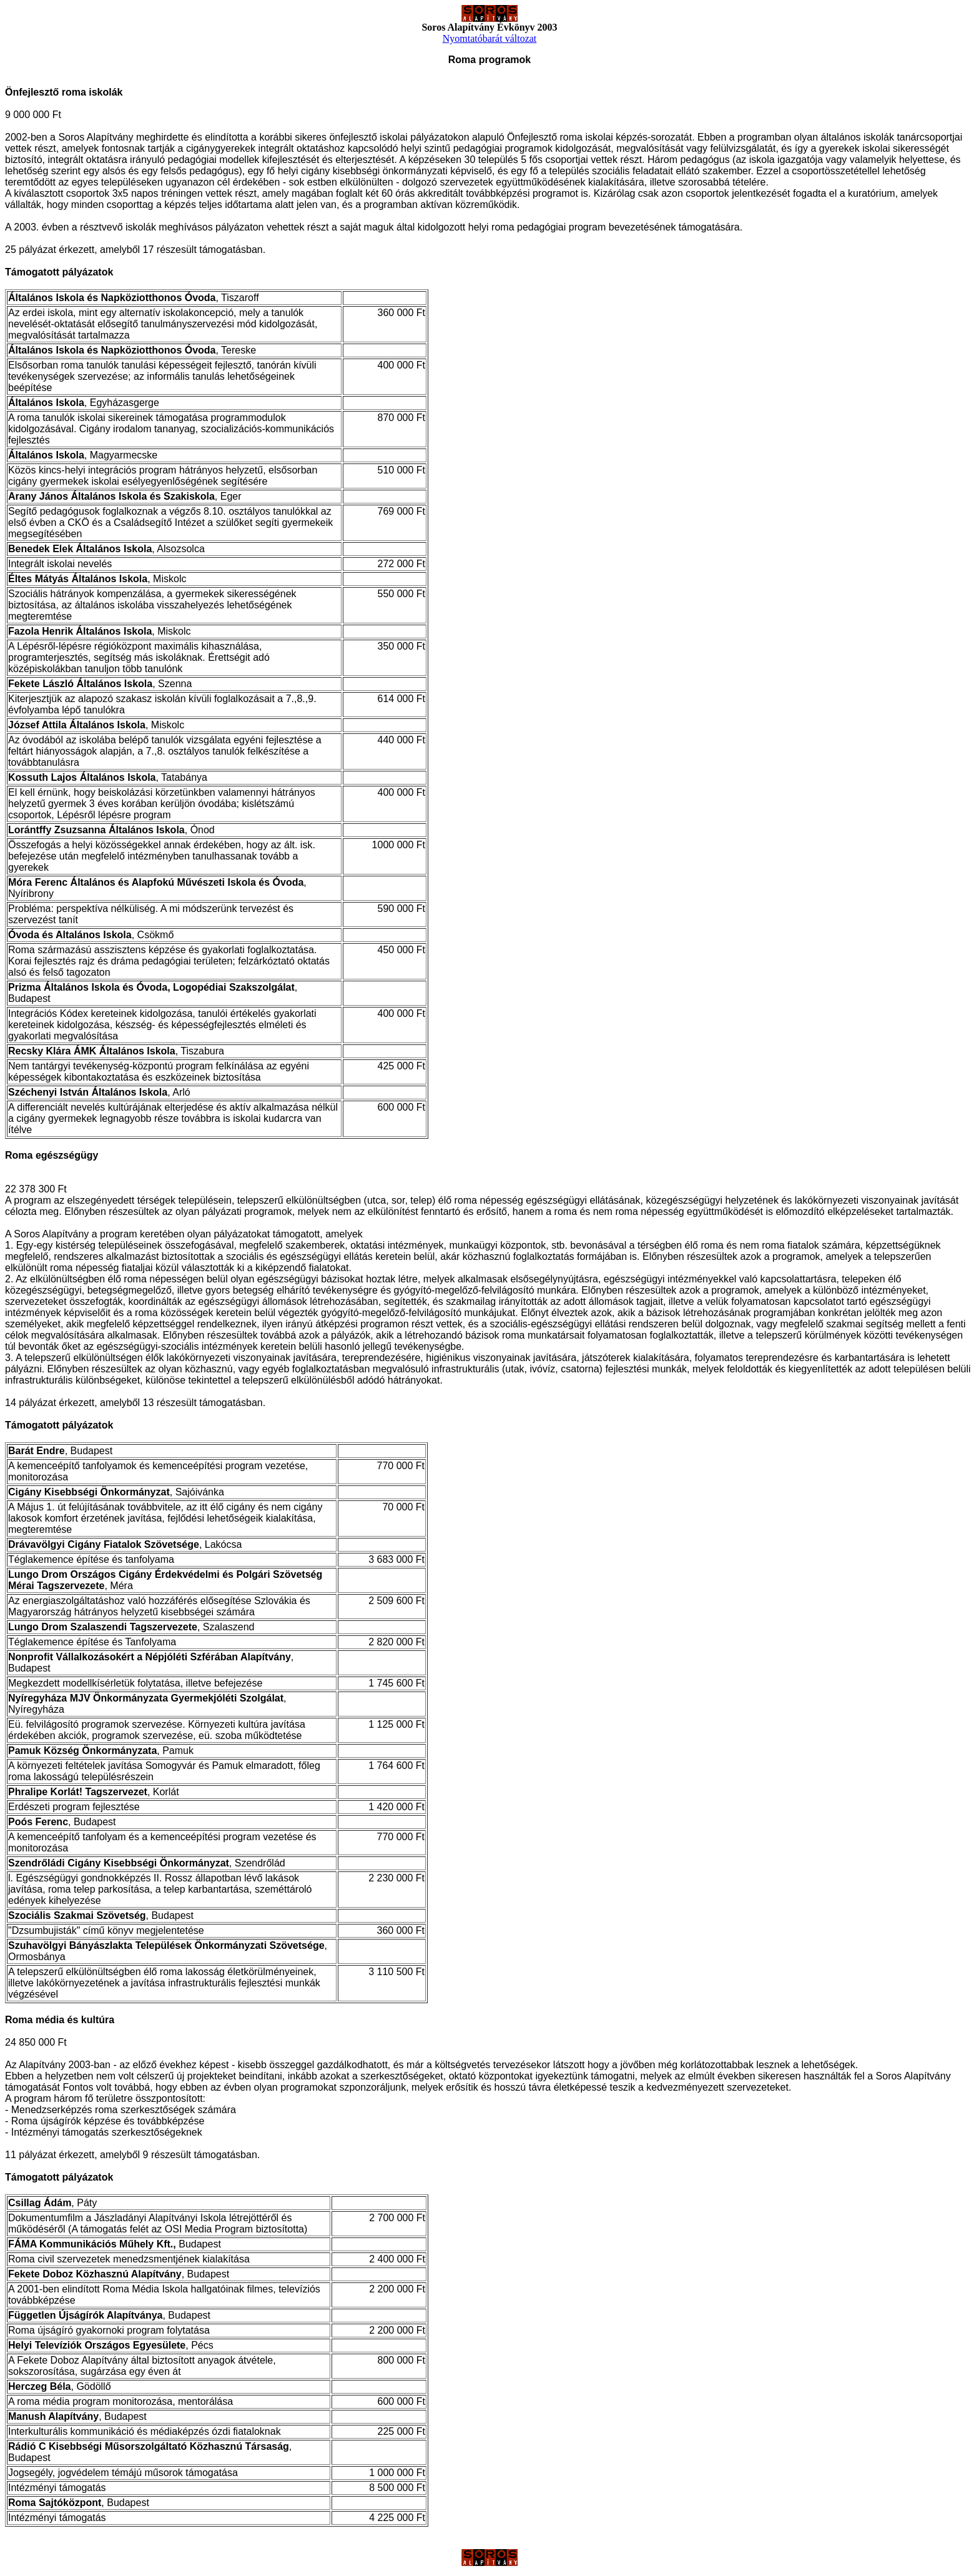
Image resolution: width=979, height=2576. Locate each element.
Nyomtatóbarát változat (490, 38)
